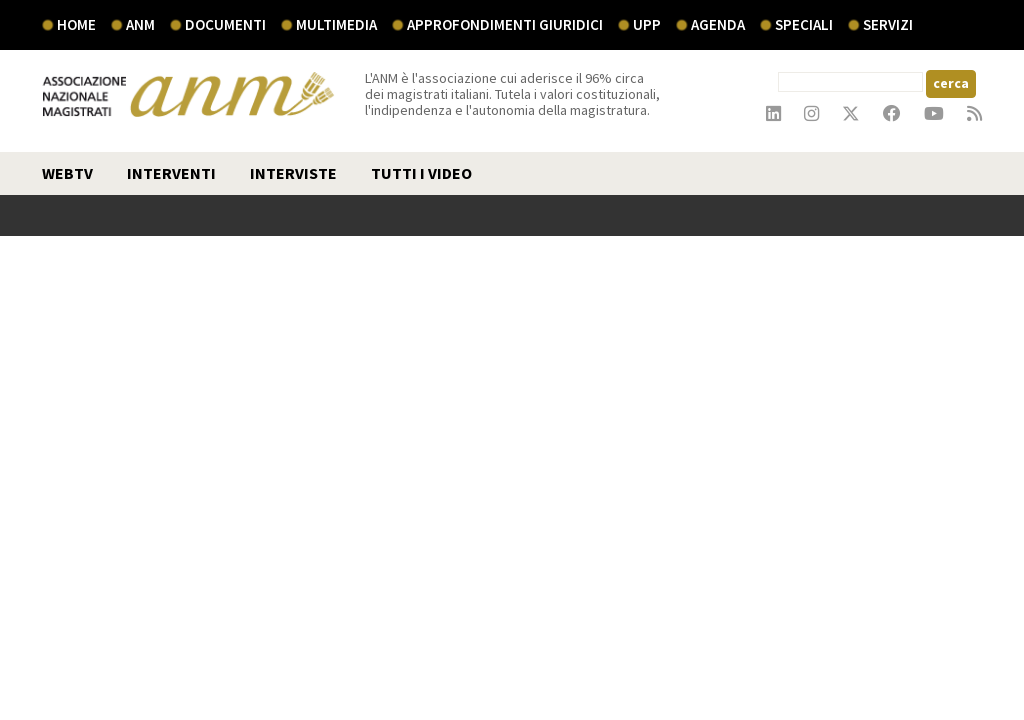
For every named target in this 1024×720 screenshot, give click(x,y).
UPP (647, 24)
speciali (804, 24)
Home (76, 24)
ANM (140, 24)
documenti (225, 24)
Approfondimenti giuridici (505, 24)
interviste (293, 173)
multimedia (336, 24)
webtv (67, 173)
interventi (171, 173)
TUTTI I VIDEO (421, 173)
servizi (888, 24)
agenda (718, 24)
